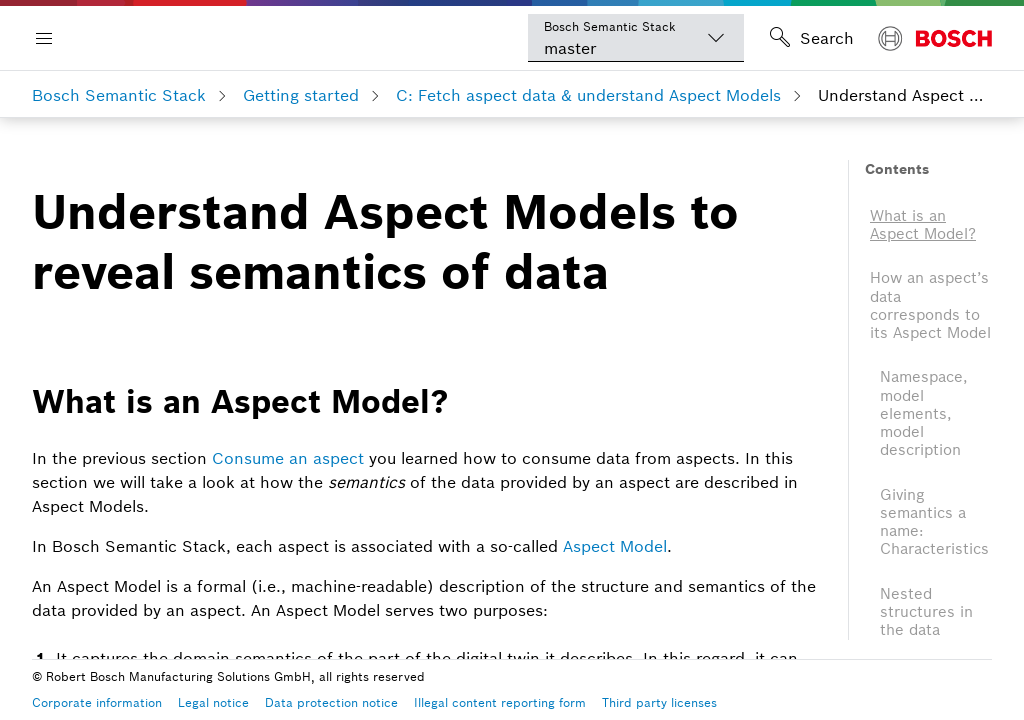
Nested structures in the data (926, 611)
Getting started (301, 95)
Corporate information (97, 702)
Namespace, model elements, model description (924, 413)
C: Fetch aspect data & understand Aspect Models (588, 95)
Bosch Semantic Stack (119, 95)
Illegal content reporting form (500, 702)
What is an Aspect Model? (923, 224)
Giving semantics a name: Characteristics (934, 522)
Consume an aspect (288, 458)
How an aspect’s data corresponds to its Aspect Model (930, 305)
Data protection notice (331, 702)
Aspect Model (615, 546)
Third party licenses (659, 702)
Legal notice (213, 702)
